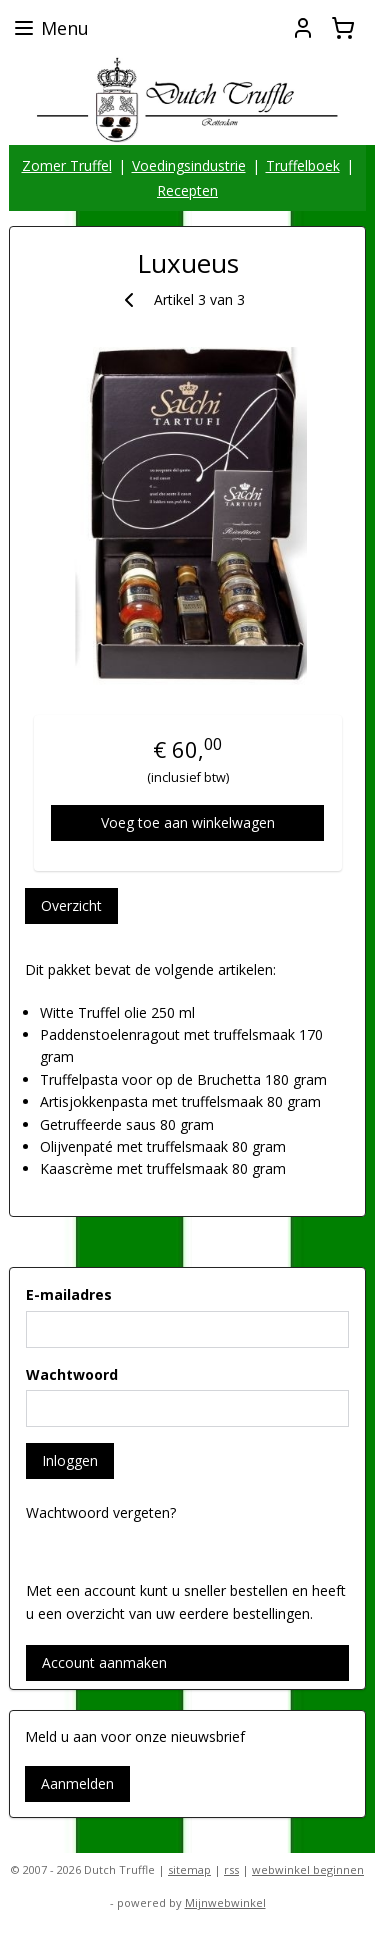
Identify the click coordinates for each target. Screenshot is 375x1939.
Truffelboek (303, 165)
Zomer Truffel (67, 165)
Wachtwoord (72, 1374)
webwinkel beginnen (308, 1869)
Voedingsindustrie (189, 165)
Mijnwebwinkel (225, 1902)
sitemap (189, 1869)
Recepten (187, 190)
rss (231, 1869)
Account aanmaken (104, 1662)
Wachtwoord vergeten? (101, 1512)
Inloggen (70, 1460)
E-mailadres (69, 1294)
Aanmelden (77, 1783)
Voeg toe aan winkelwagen (188, 822)
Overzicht (71, 905)
